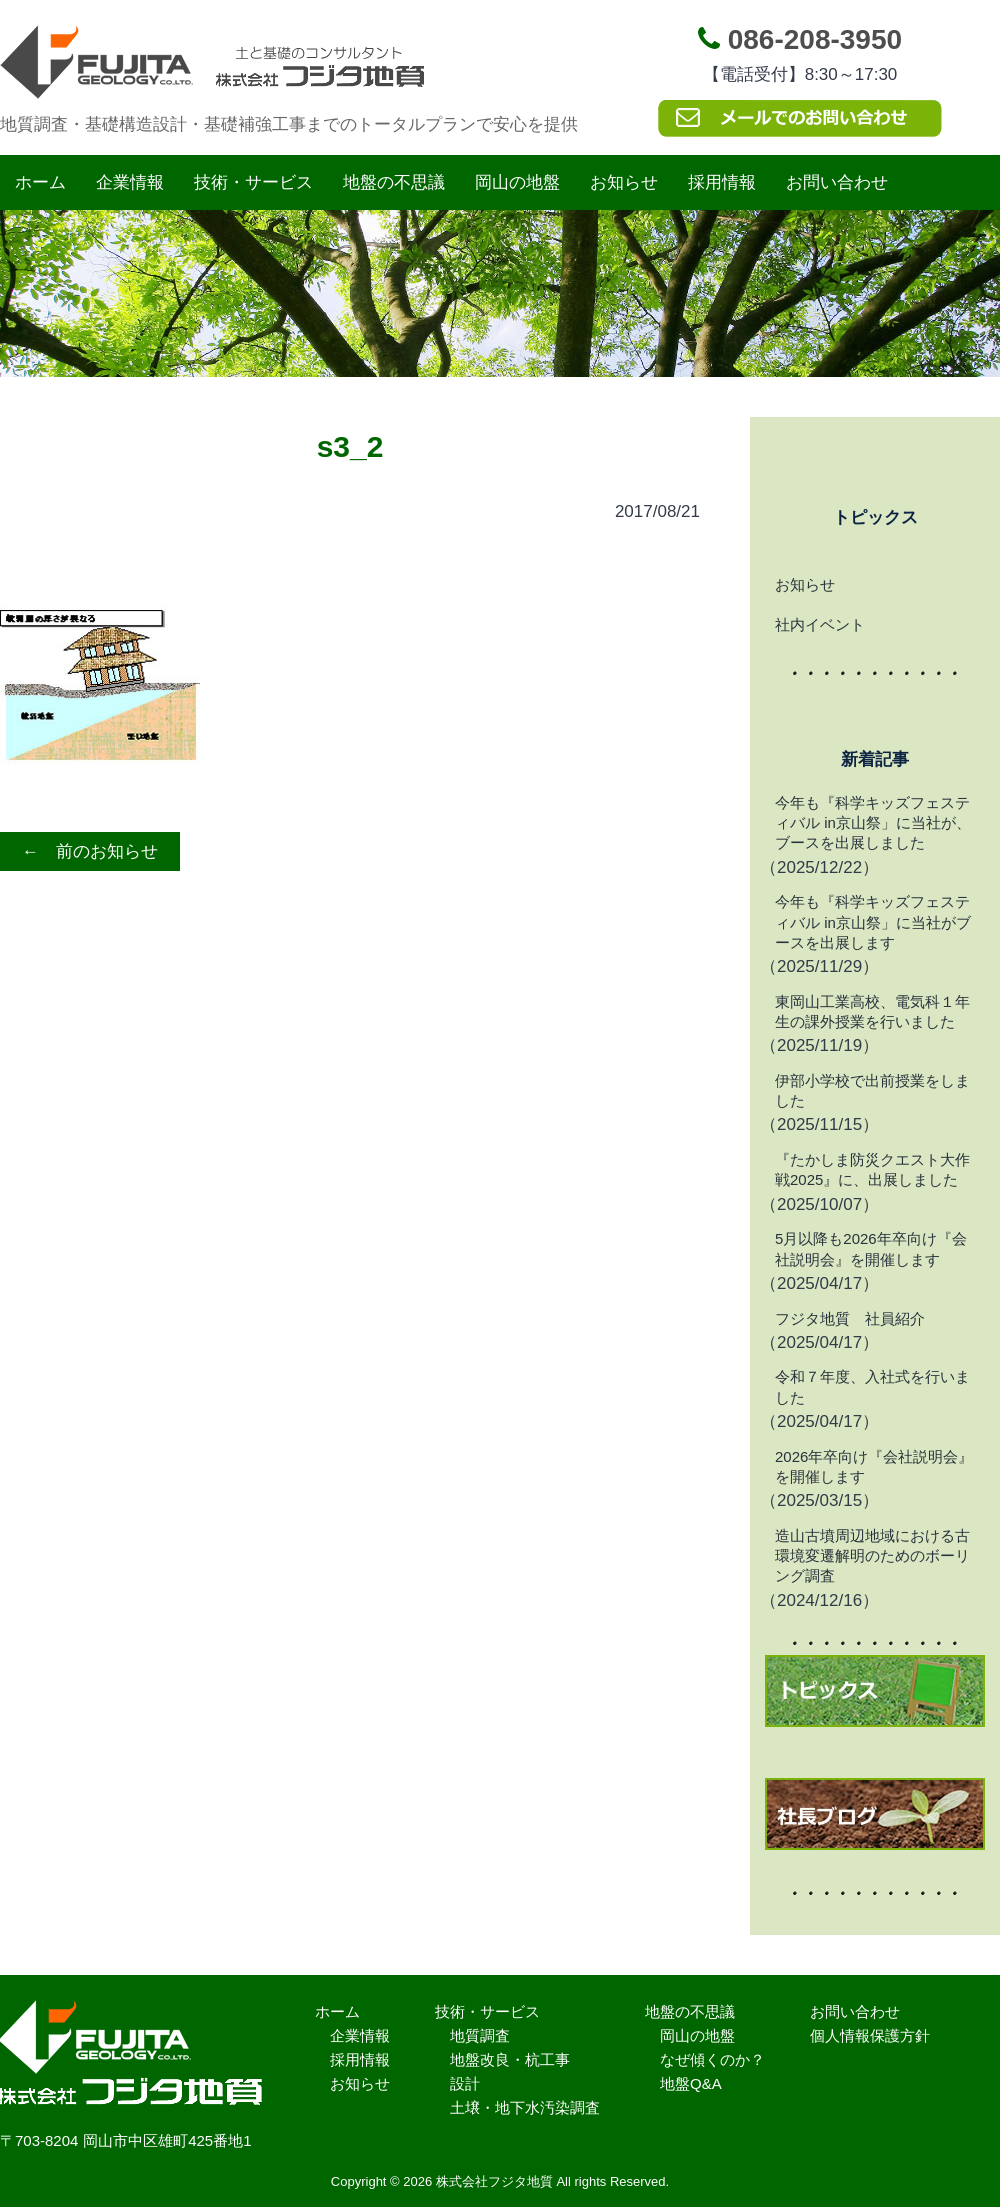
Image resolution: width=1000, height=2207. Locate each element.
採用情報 (722, 182)
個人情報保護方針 (870, 2035)
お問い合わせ (837, 182)
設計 (465, 2083)
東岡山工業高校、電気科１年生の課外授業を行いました (872, 1011)
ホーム (40, 182)
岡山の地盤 (517, 182)
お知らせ (624, 182)
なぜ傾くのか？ (712, 2059)
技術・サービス (253, 182)
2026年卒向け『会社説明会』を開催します (874, 1466)
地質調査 (480, 2035)
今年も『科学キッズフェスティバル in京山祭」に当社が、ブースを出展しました (873, 823)
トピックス (875, 517)
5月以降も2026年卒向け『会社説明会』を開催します (871, 1248)
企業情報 (130, 182)
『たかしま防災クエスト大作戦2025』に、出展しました (872, 1169)
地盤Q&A (691, 2083)
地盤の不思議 (394, 182)
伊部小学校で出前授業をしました (872, 1090)
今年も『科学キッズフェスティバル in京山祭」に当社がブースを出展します (873, 922)
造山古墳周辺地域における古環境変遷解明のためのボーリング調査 (872, 1556)
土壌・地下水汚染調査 (525, 2107)
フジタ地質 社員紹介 (850, 1318)
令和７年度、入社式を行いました (872, 1386)
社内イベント (820, 624)
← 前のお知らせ (90, 851)
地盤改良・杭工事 (510, 2059)
